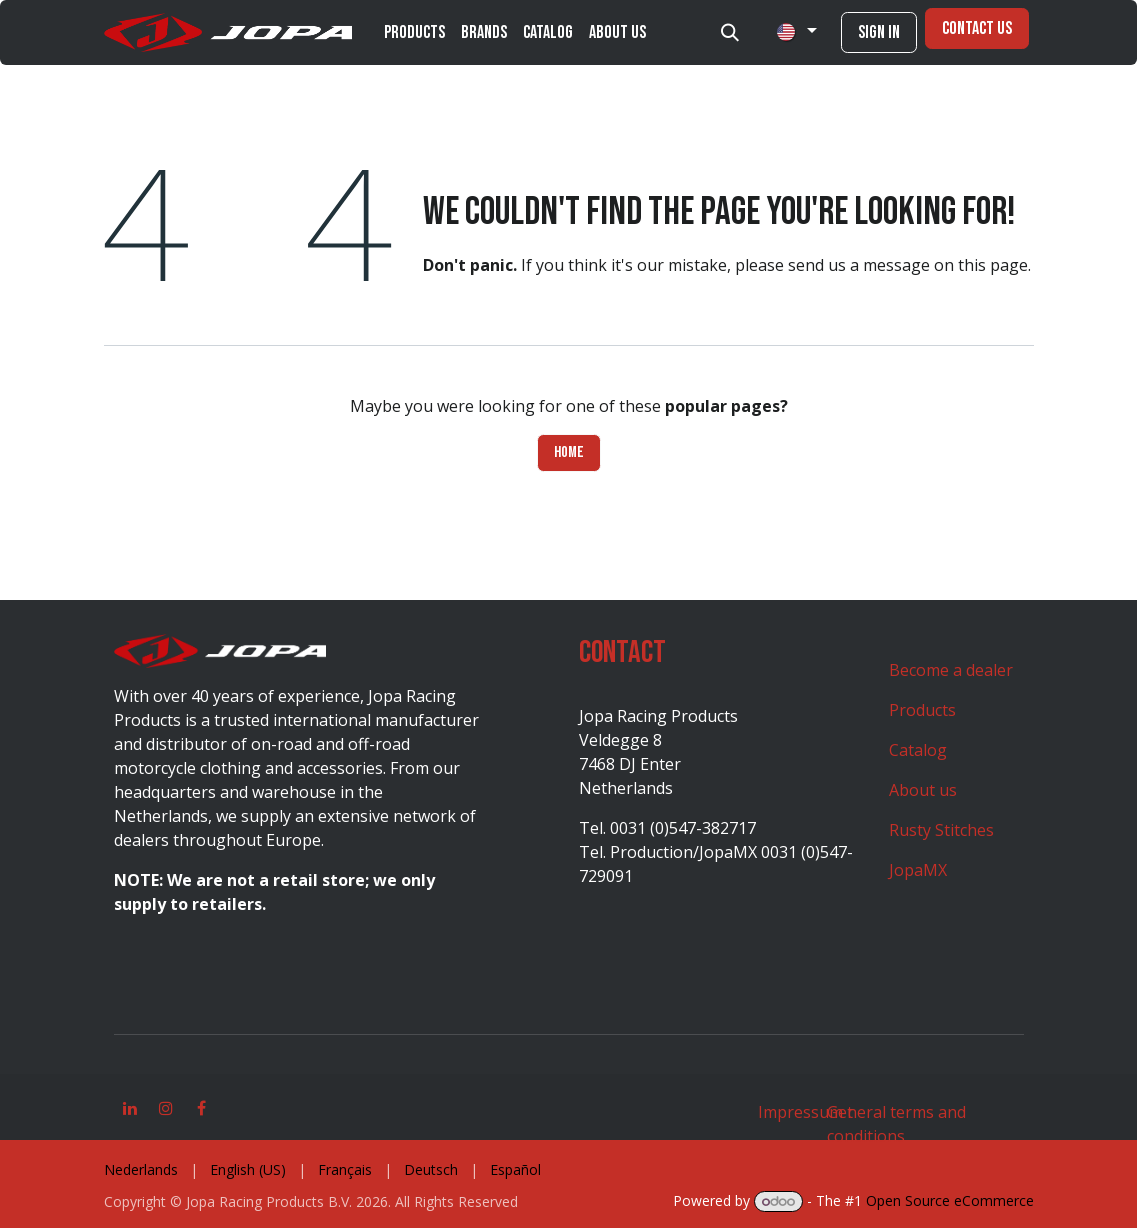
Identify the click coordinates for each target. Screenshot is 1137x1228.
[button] (730, 33)
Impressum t (805, 1112)
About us (923, 790)
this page (993, 265)
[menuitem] (414, 32)
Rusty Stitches (941, 830)
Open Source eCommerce (950, 1200)
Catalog (918, 750)
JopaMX (918, 870)
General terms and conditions (896, 1124)
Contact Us (977, 28)
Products (922, 710)
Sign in (879, 32)
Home (569, 452)
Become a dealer (951, 670)
